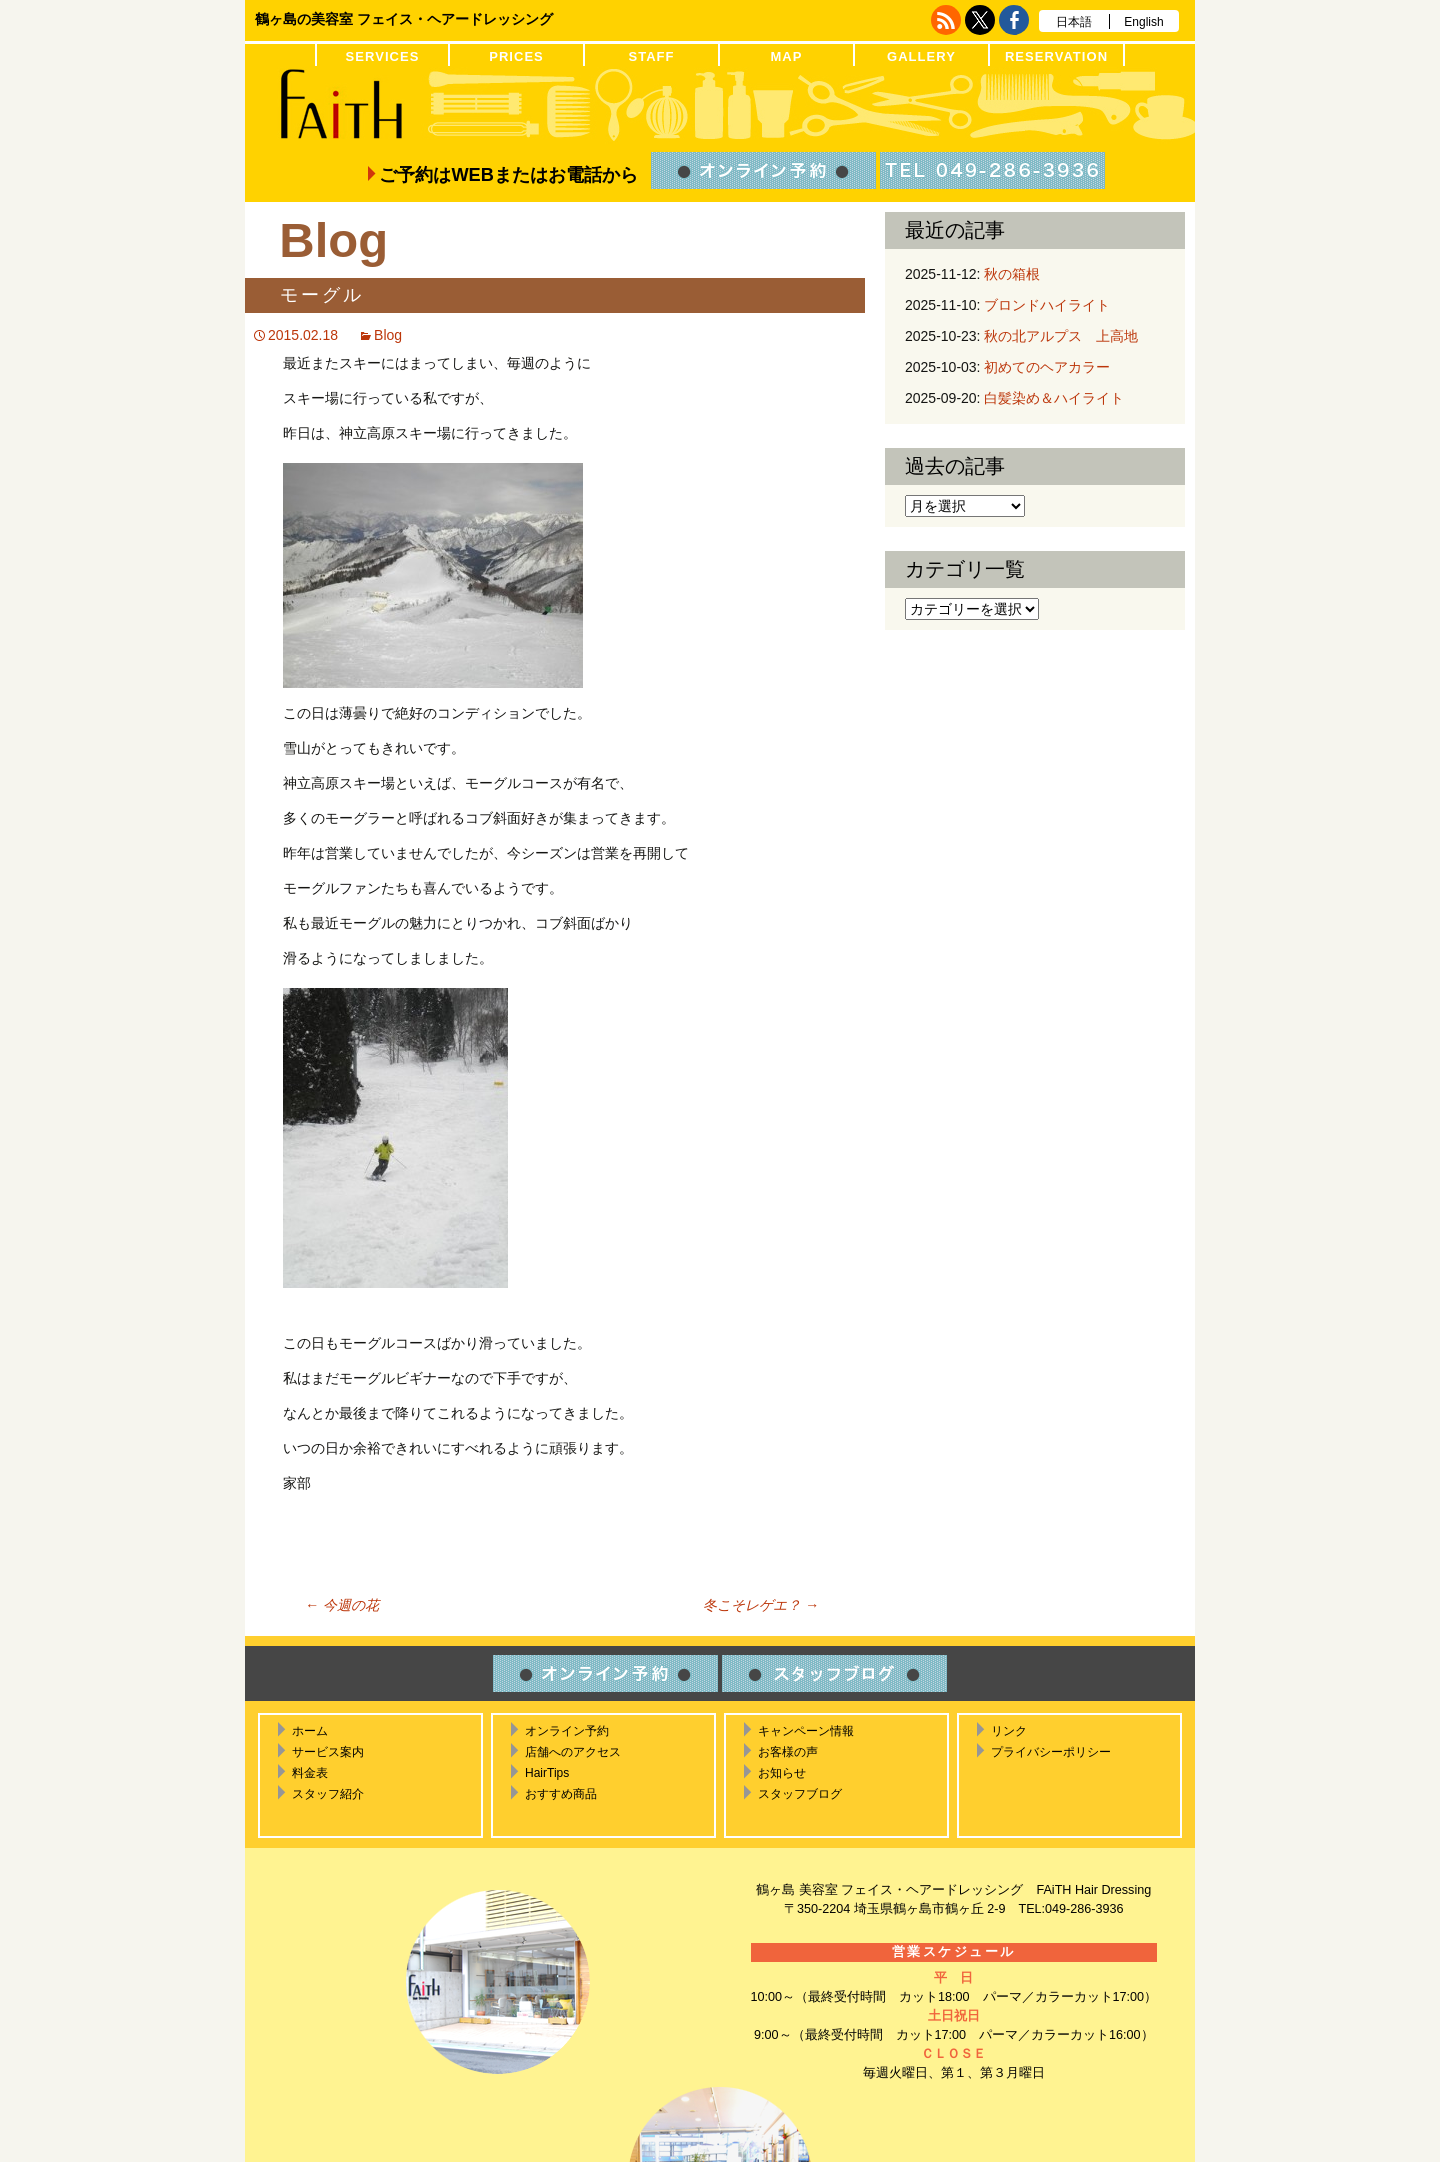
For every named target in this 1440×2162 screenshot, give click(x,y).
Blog (388, 335)
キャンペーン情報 (806, 1731)
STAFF (651, 56)
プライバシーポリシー (1051, 1752)
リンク (1009, 1731)
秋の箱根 (1012, 274)
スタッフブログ (800, 1794)
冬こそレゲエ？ (761, 1605)
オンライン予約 (567, 1731)
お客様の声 (788, 1752)
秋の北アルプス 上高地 (1061, 336)
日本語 (1074, 22)
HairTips (547, 1773)
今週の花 (342, 1605)
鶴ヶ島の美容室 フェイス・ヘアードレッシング (404, 19)
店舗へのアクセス (573, 1752)
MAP (786, 56)
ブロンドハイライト (1047, 305)
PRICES (516, 56)
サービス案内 (328, 1752)
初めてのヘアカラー (1047, 367)
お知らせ (782, 1773)
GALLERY (921, 56)
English (1143, 22)
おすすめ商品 (561, 1794)
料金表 (310, 1773)
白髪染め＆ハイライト (1054, 398)
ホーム (310, 1731)
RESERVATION (1056, 56)
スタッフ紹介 (328, 1794)
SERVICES (383, 56)
